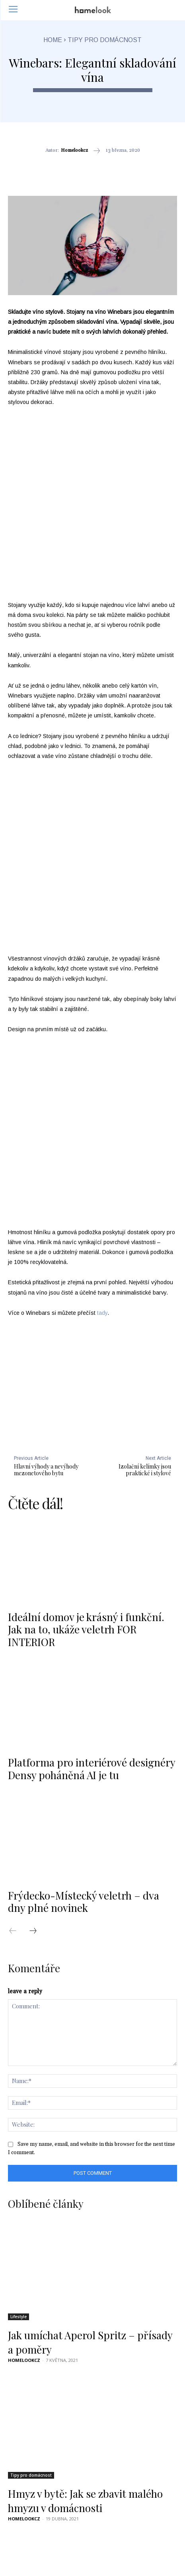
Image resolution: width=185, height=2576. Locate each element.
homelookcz (74, 150)
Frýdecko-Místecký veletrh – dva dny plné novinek (83, 1680)
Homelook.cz (24, 2441)
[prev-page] (16, 1709)
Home (52, 40)
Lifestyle (18, 2095)
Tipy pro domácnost (105, 40)
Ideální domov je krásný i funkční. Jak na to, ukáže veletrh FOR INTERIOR (86, 1408)
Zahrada (18, 2412)
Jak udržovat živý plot (57, 2430)
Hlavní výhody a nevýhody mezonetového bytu (46, 1248)
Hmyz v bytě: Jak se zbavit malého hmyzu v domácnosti (85, 2279)
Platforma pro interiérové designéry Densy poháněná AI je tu (91, 1547)
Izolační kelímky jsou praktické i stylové (145, 1248)
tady (102, 1091)
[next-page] (37, 1709)
